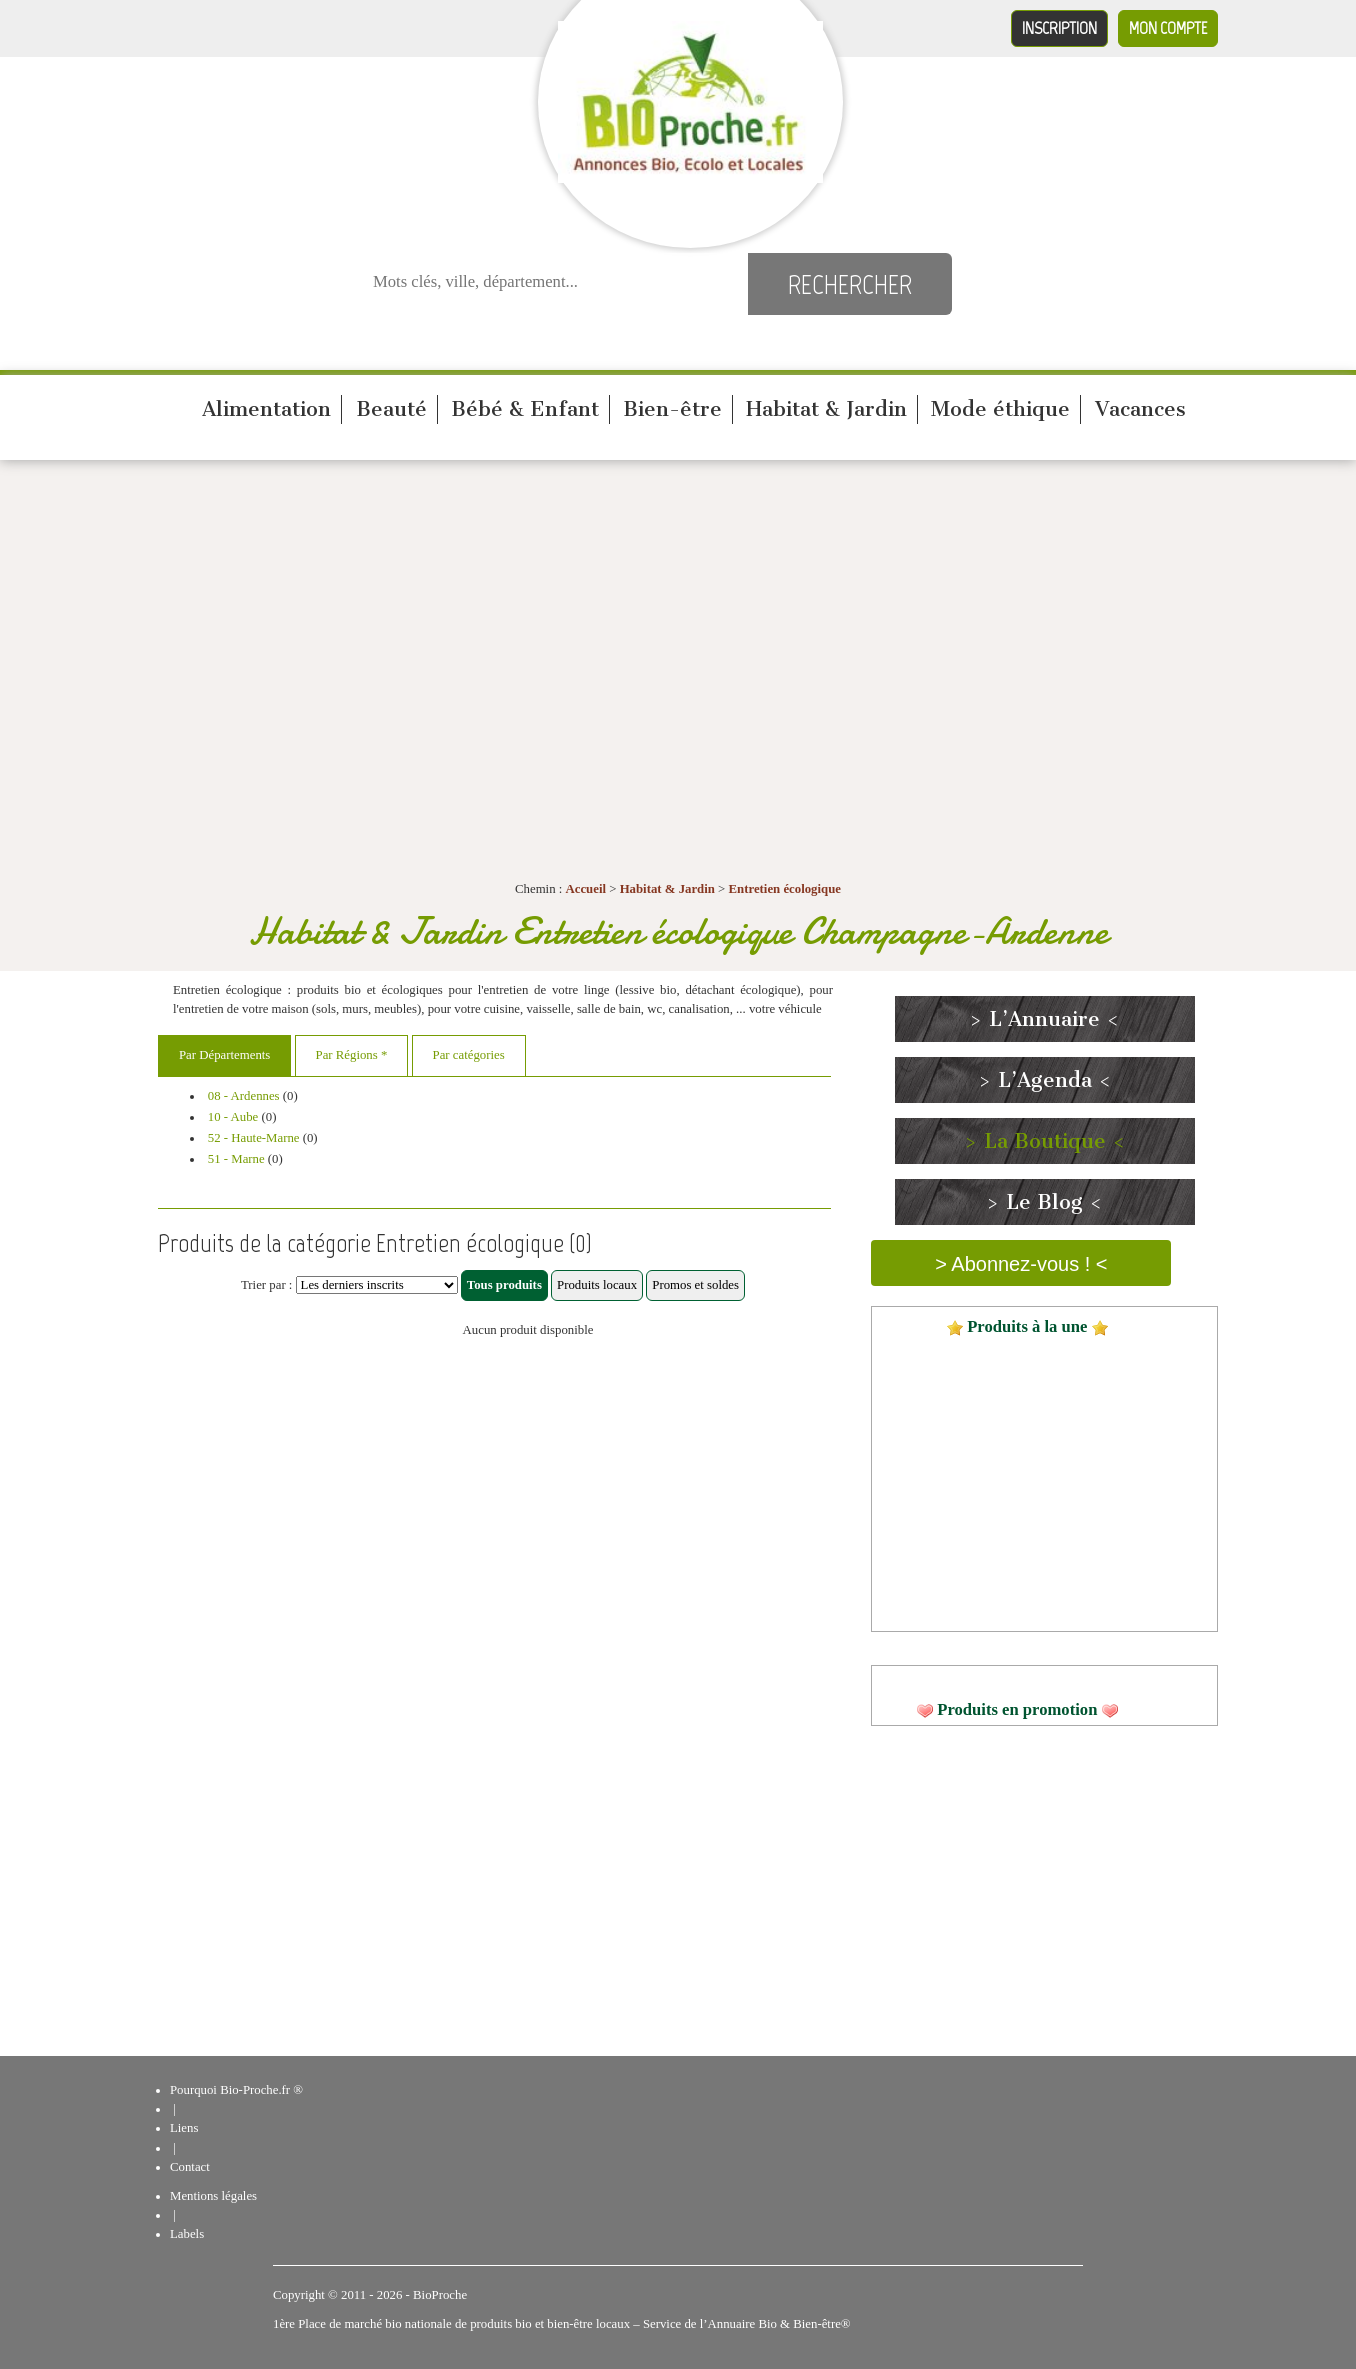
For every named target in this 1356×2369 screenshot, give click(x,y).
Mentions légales (213, 2196)
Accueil (586, 889)
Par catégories (469, 1055)
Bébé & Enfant (525, 409)
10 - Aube (233, 1117)
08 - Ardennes (244, 1096)
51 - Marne (236, 1159)
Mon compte (1168, 28)
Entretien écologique (785, 889)
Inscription (1059, 28)
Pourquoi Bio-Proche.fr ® (236, 2090)
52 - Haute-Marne (254, 1138)
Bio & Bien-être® (804, 2324)
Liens (184, 2128)
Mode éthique (1000, 409)
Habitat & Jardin (826, 409)
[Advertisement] (678, 620)
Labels (187, 2234)
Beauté (391, 409)
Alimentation (266, 409)
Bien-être (672, 409)
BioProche (440, 2295)
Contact (190, 2167)
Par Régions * (352, 1055)
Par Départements (224, 1055)
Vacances (1140, 409)
